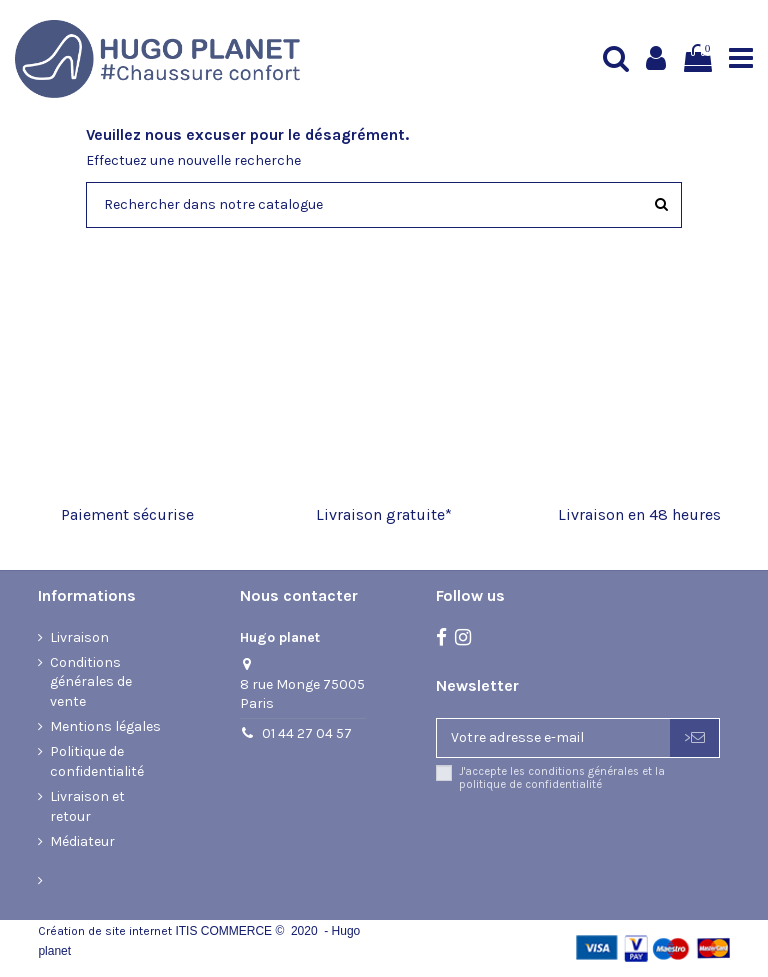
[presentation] (603, 844)
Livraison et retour (87, 806)
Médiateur (82, 841)
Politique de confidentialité (97, 761)
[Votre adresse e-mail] (553, 738)
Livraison (79, 637)
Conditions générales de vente (91, 682)
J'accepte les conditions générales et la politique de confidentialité (562, 778)
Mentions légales (105, 726)
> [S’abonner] (694, 737)
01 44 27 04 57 (307, 733)
